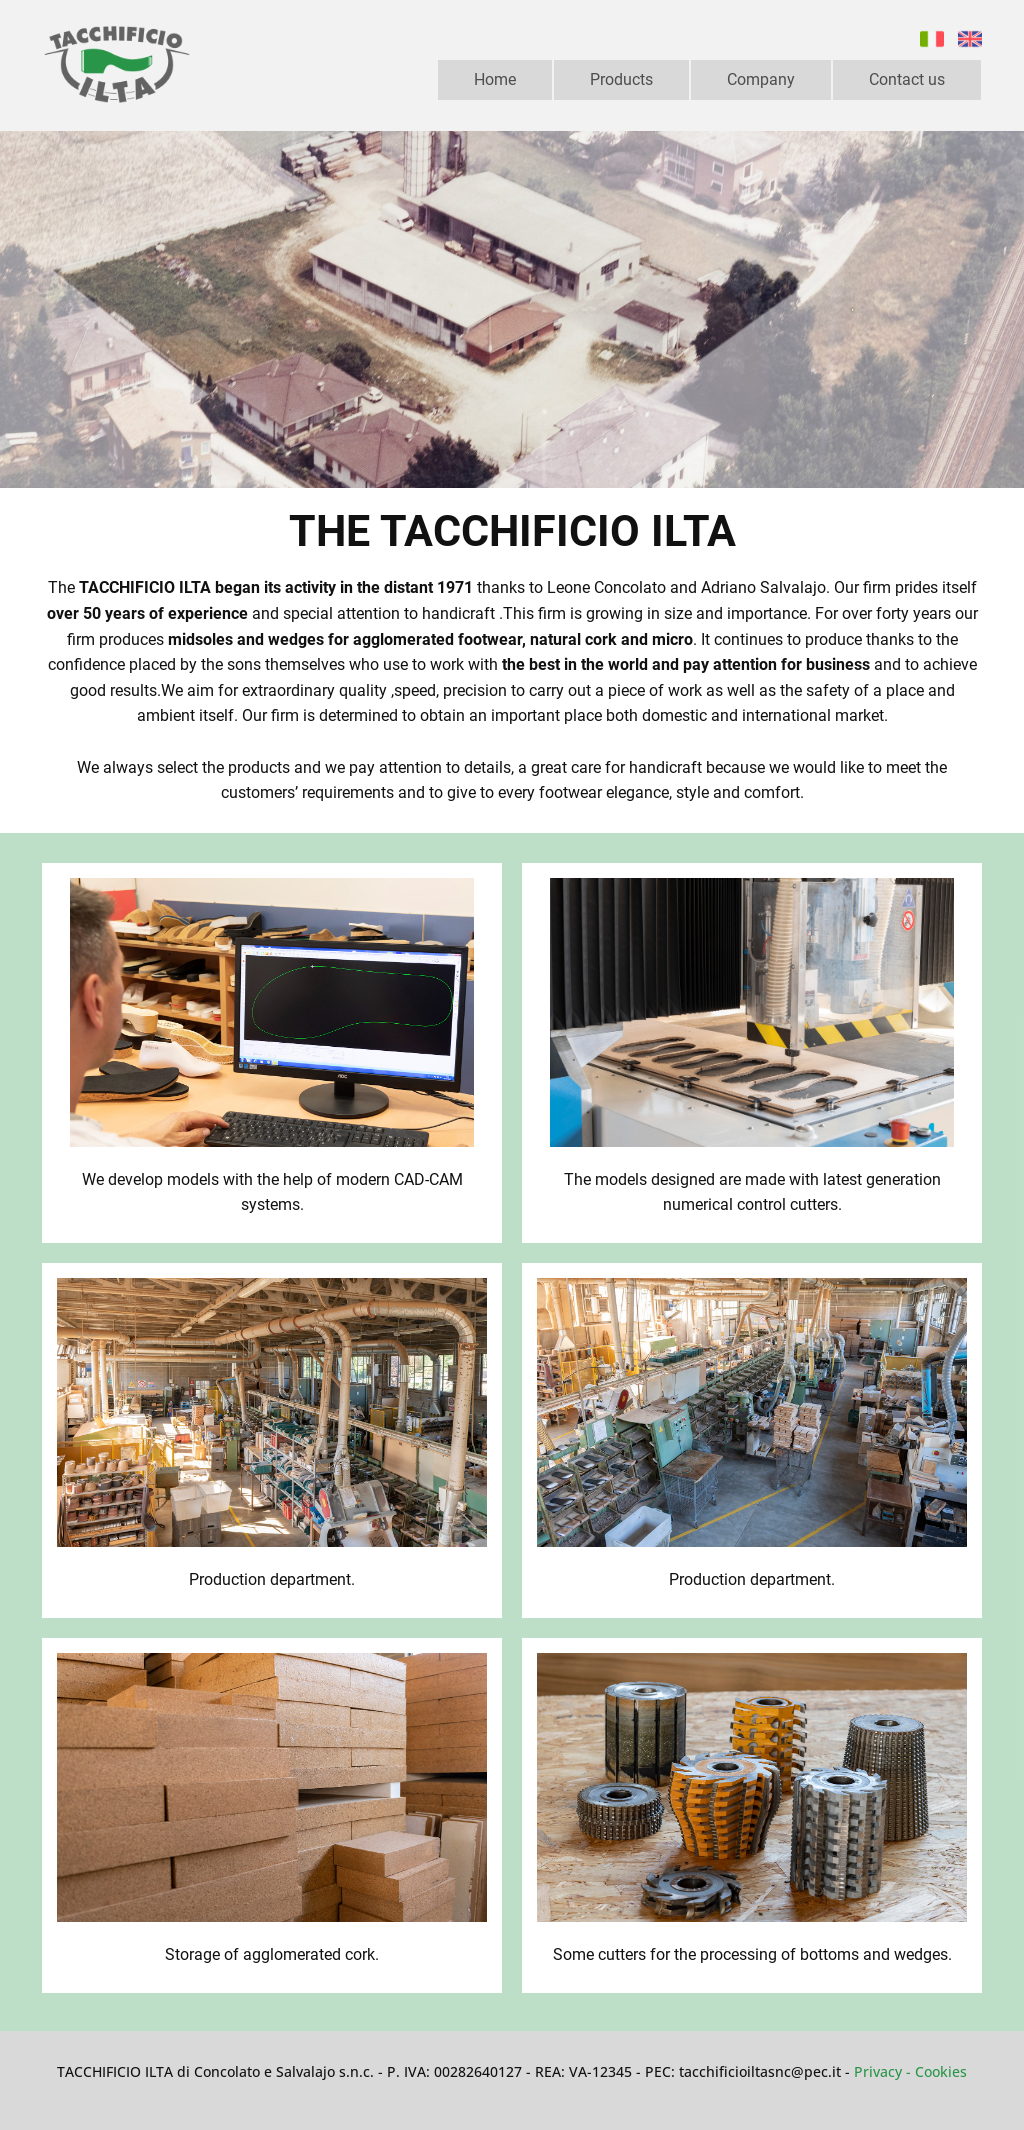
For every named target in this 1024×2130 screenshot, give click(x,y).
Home (495, 79)
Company (761, 79)
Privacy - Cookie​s (910, 2071)
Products (621, 79)
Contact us (907, 79)
